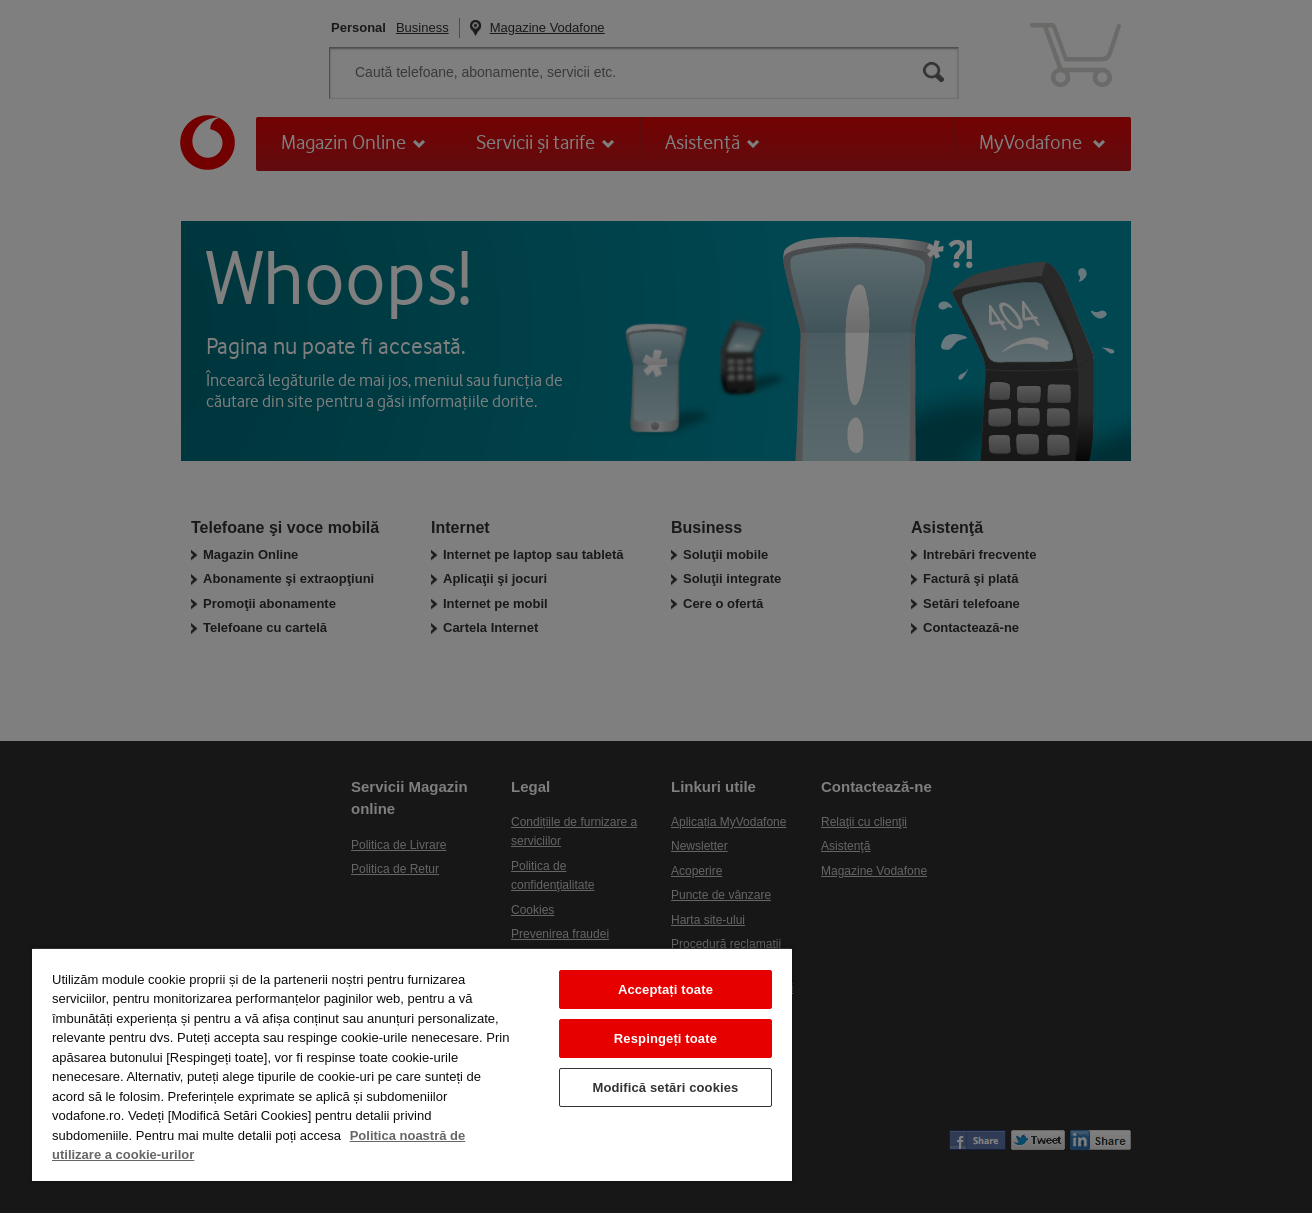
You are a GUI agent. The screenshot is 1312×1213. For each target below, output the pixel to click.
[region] (412, 1064)
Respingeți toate (665, 1038)
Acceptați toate (665, 989)
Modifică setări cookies (665, 1087)
